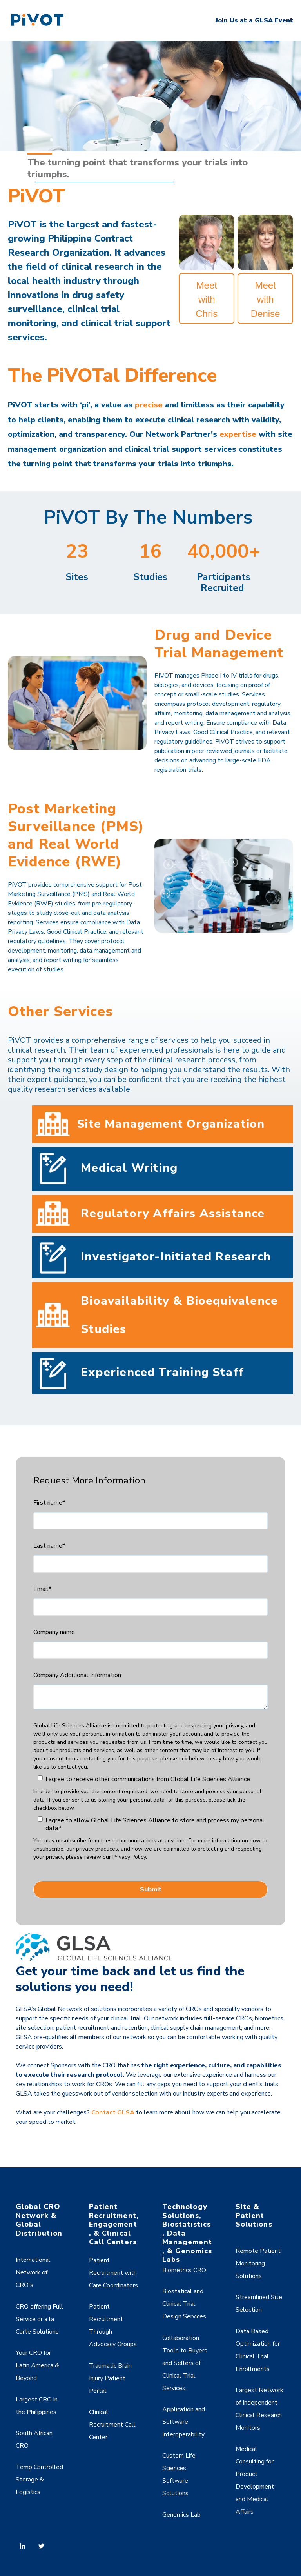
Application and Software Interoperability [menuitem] (183, 2422)
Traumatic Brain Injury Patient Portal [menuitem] (110, 2378)
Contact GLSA (112, 2112)
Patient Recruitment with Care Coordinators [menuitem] (113, 2273)
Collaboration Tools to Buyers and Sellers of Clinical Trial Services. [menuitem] (184, 2363)
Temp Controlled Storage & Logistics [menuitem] (39, 2479)
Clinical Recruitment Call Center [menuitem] (112, 2424)
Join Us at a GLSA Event (254, 20)
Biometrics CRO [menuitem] (184, 2270)
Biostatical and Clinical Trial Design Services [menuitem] (184, 2304)
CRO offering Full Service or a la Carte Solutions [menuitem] (39, 2319)
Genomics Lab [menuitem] (181, 2515)
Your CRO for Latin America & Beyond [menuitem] (37, 2365)
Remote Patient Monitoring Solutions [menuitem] (258, 2263)
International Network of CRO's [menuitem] (33, 2272)
